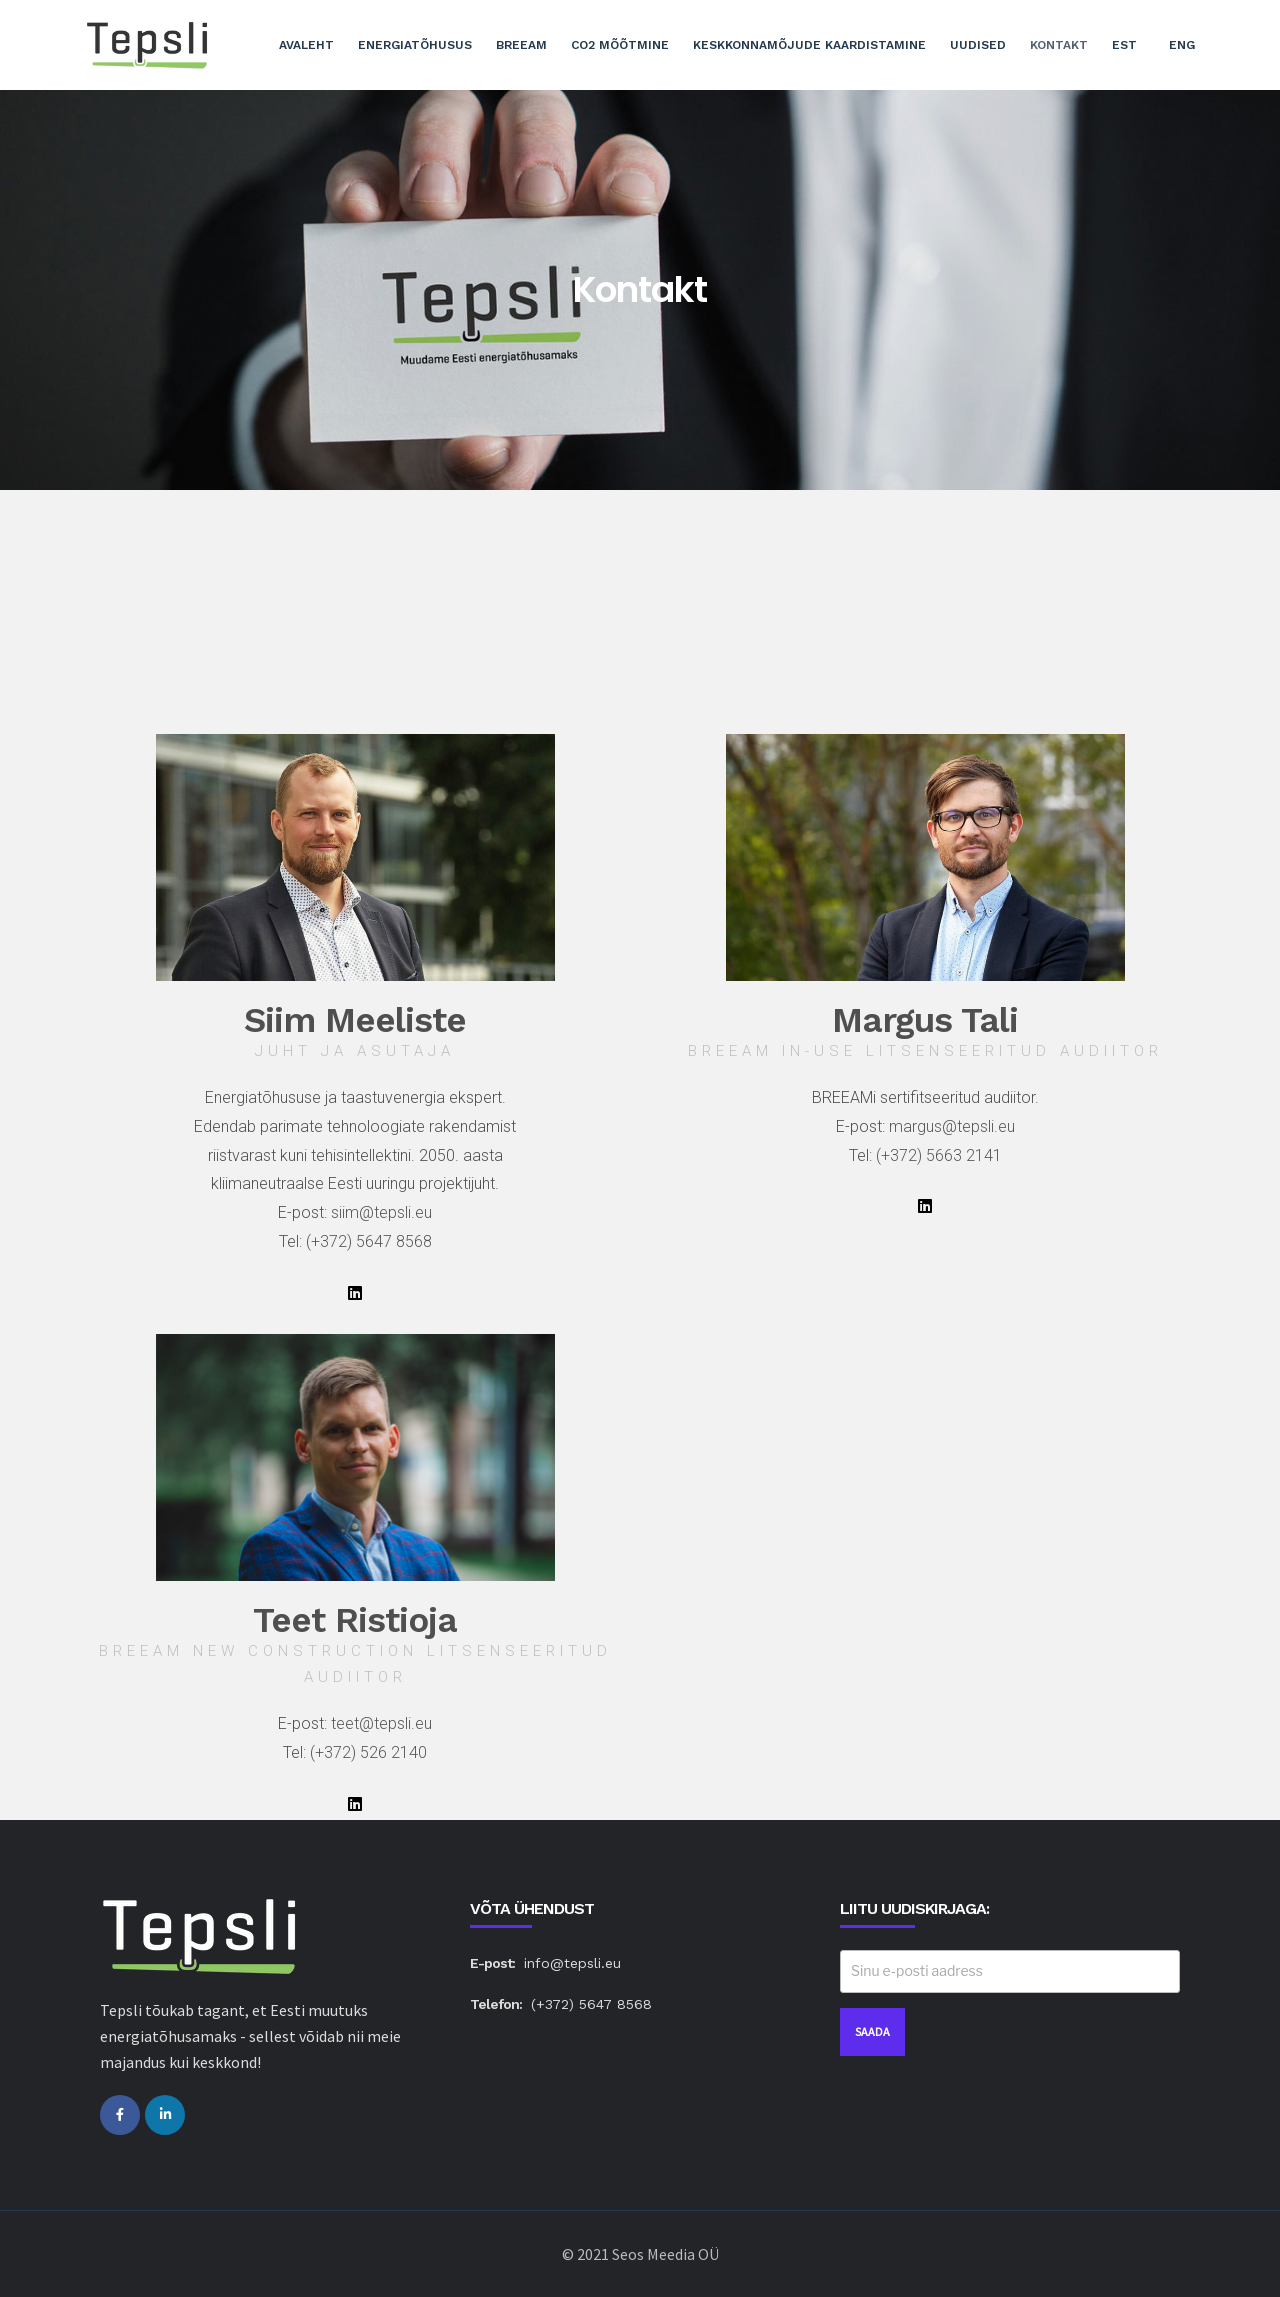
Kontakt (1059, 45)
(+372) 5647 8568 (369, 1241)
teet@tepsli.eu (381, 1723)
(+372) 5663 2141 (939, 1155)
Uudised (978, 45)
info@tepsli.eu (572, 1963)
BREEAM (521, 45)
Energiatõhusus (415, 45)
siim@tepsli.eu (381, 1212)
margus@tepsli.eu (952, 1126)
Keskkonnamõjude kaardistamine (809, 45)
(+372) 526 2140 (368, 1752)
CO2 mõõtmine (620, 45)
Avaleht (306, 45)
